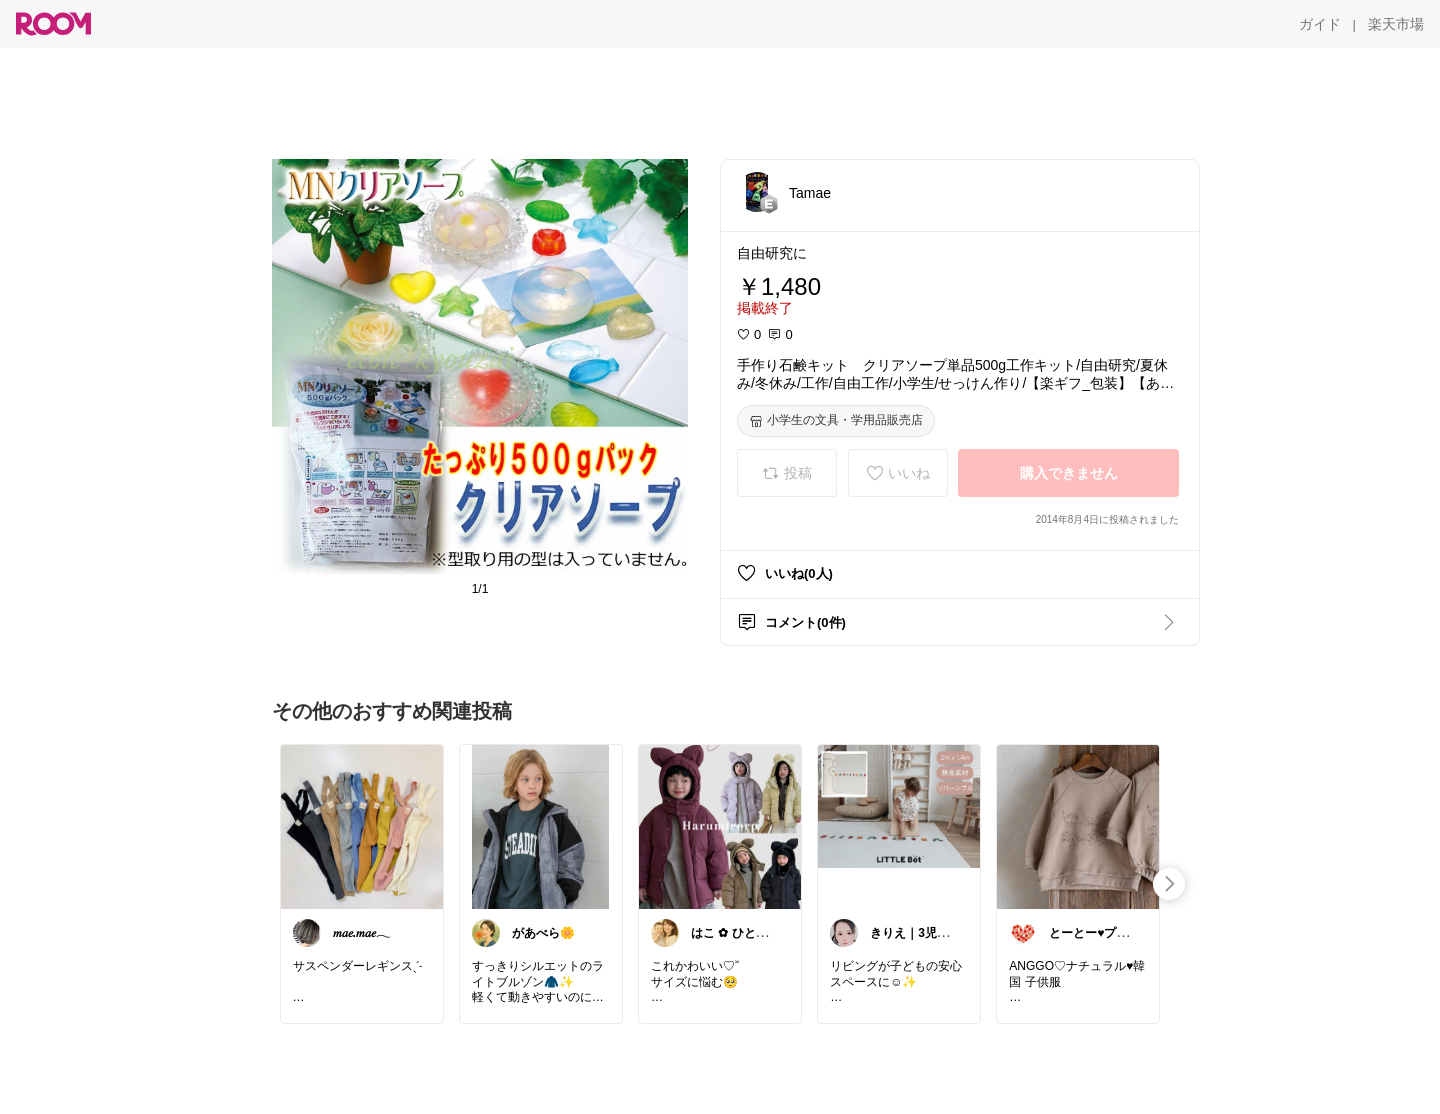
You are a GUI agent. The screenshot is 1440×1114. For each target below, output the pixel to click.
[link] (362, 826)
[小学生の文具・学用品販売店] (836, 421)
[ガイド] (1320, 24)
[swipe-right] (1169, 884)
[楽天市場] (1396, 24)
